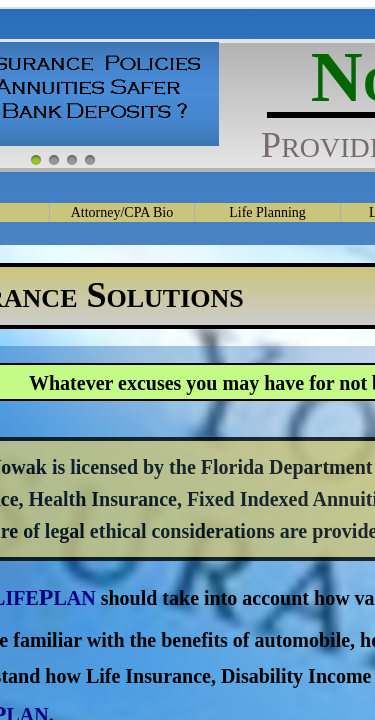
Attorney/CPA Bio (122, 212)
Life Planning (267, 212)
